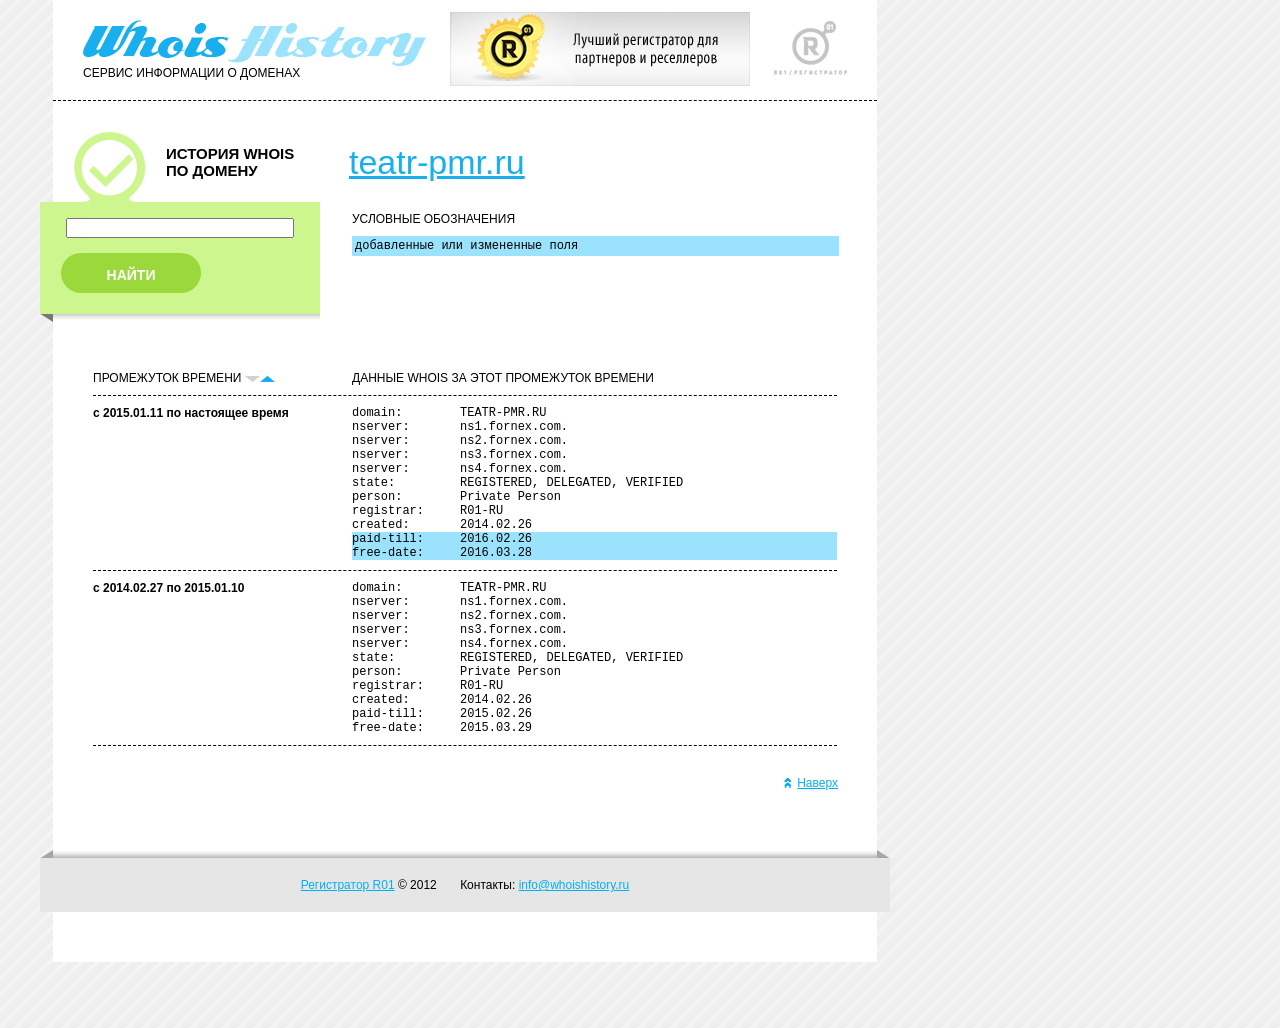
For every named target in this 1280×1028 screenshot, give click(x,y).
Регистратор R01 (348, 951)
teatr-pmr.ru (437, 162)
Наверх (810, 849)
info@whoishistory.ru (574, 951)
